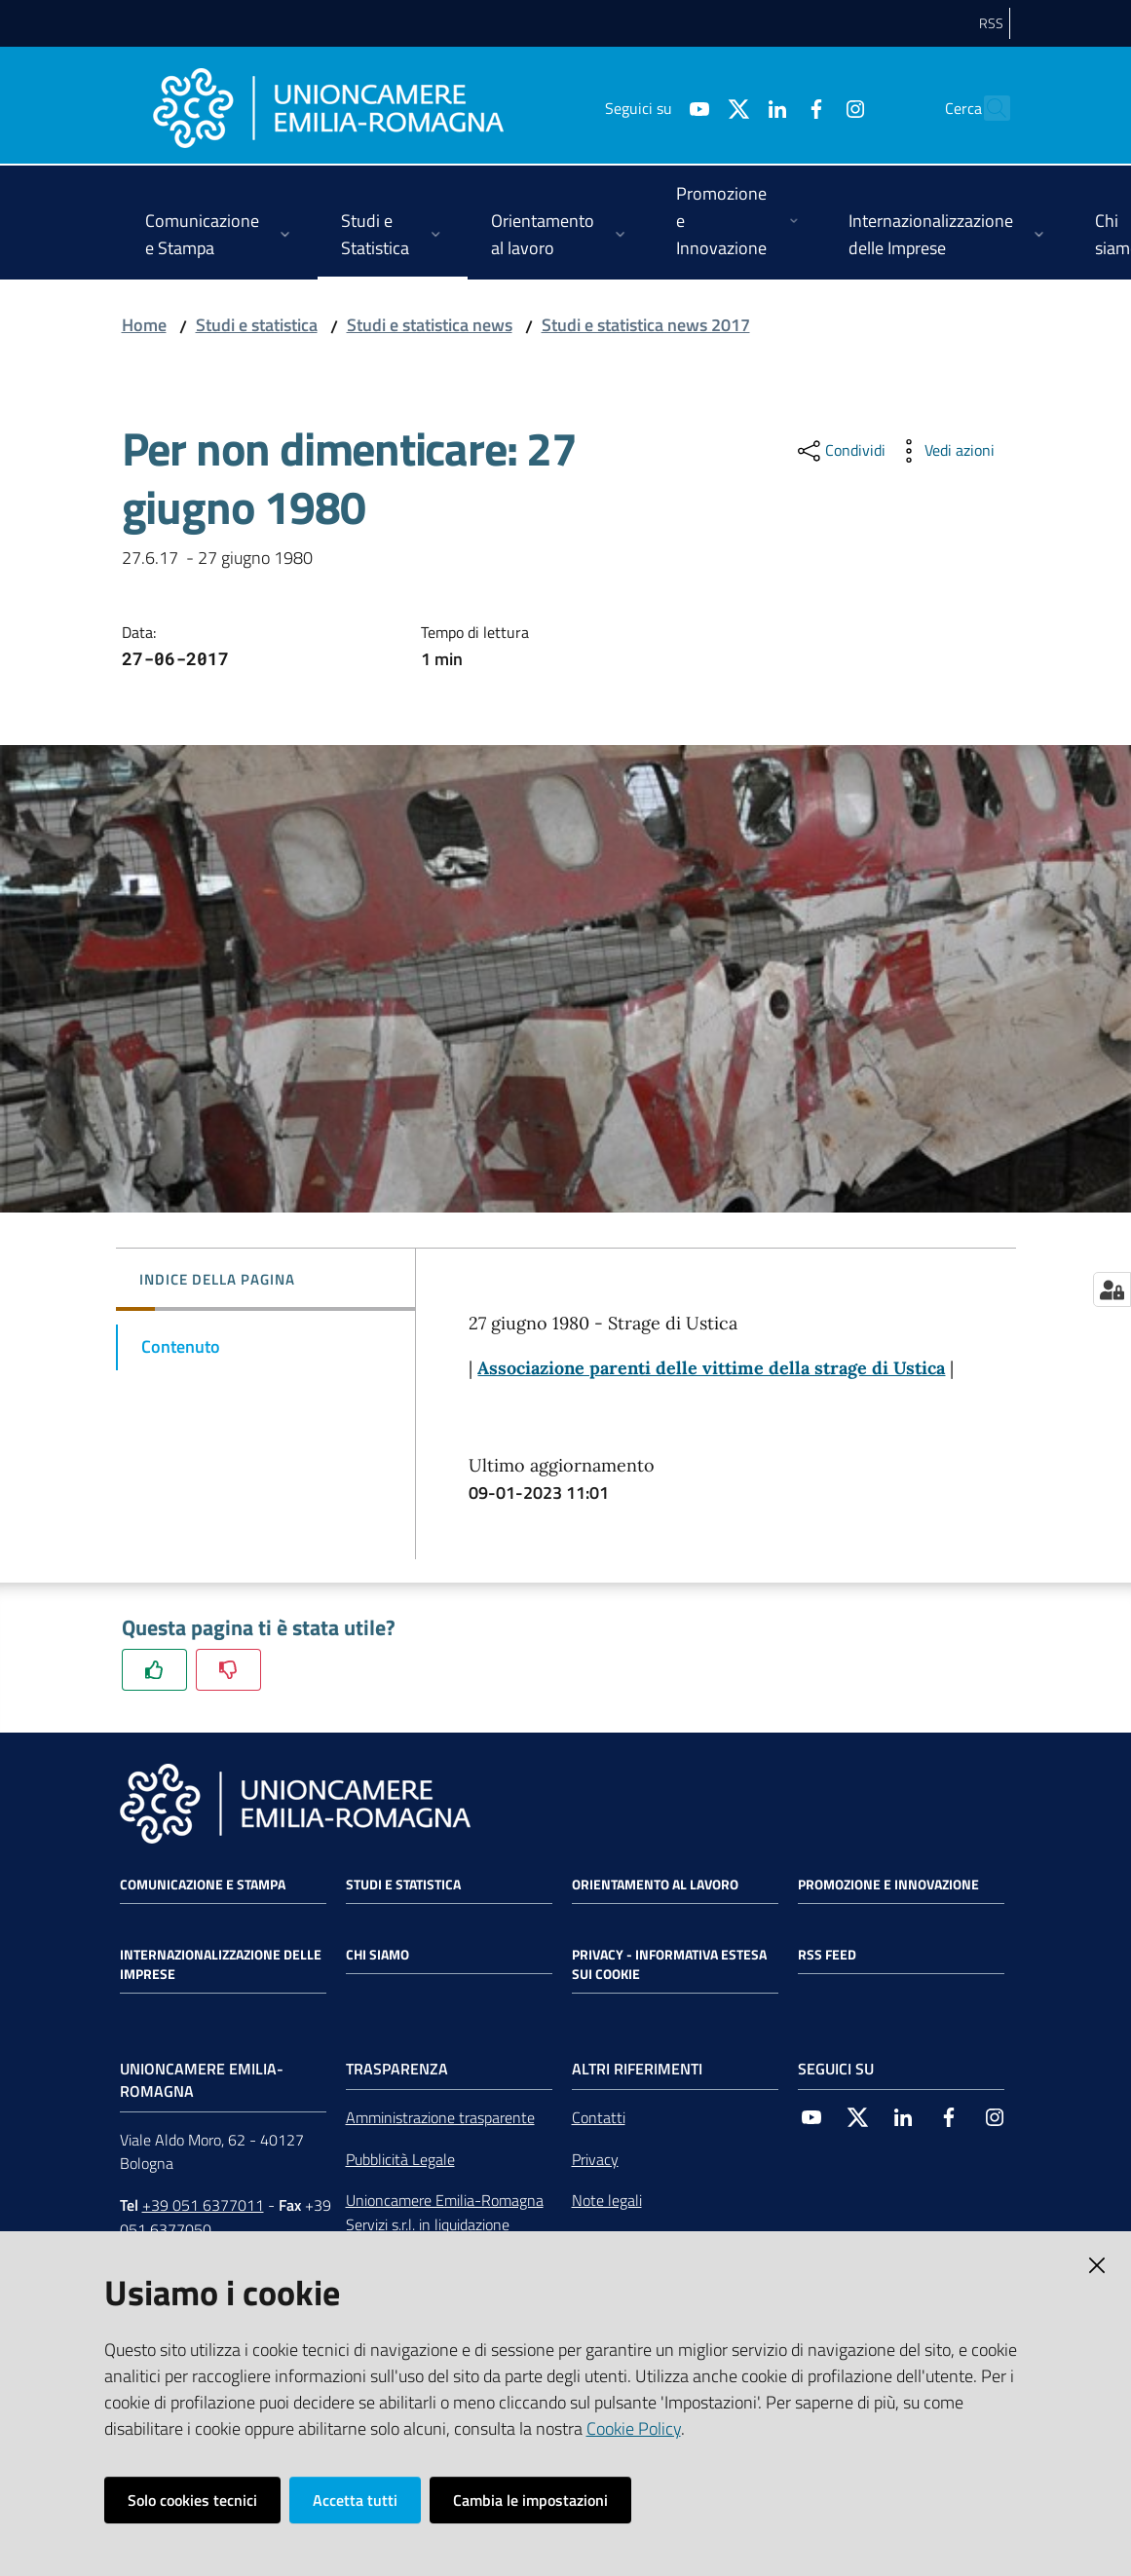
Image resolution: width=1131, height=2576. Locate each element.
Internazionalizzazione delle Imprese (220, 1964)
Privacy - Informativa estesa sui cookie (669, 1964)
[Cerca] (986, 108)
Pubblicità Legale (400, 2159)
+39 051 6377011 (203, 2205)
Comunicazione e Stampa (202, 1884)
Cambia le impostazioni (530, 2500)
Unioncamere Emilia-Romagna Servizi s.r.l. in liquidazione (445, 2212)
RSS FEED (827, 1954)
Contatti (598, 2117)
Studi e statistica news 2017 (646, 325)
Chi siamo (377, 1954)
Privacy (595, 2159)
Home (144, 325)
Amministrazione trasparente (440, 2117)
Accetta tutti (355, 2500)
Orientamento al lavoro (655, 1884)
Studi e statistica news (429, 325)
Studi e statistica (257, 325)
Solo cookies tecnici (192, 2500)
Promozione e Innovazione (888, 1884)
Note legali (607, 2200)
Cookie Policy (633, 2428)
